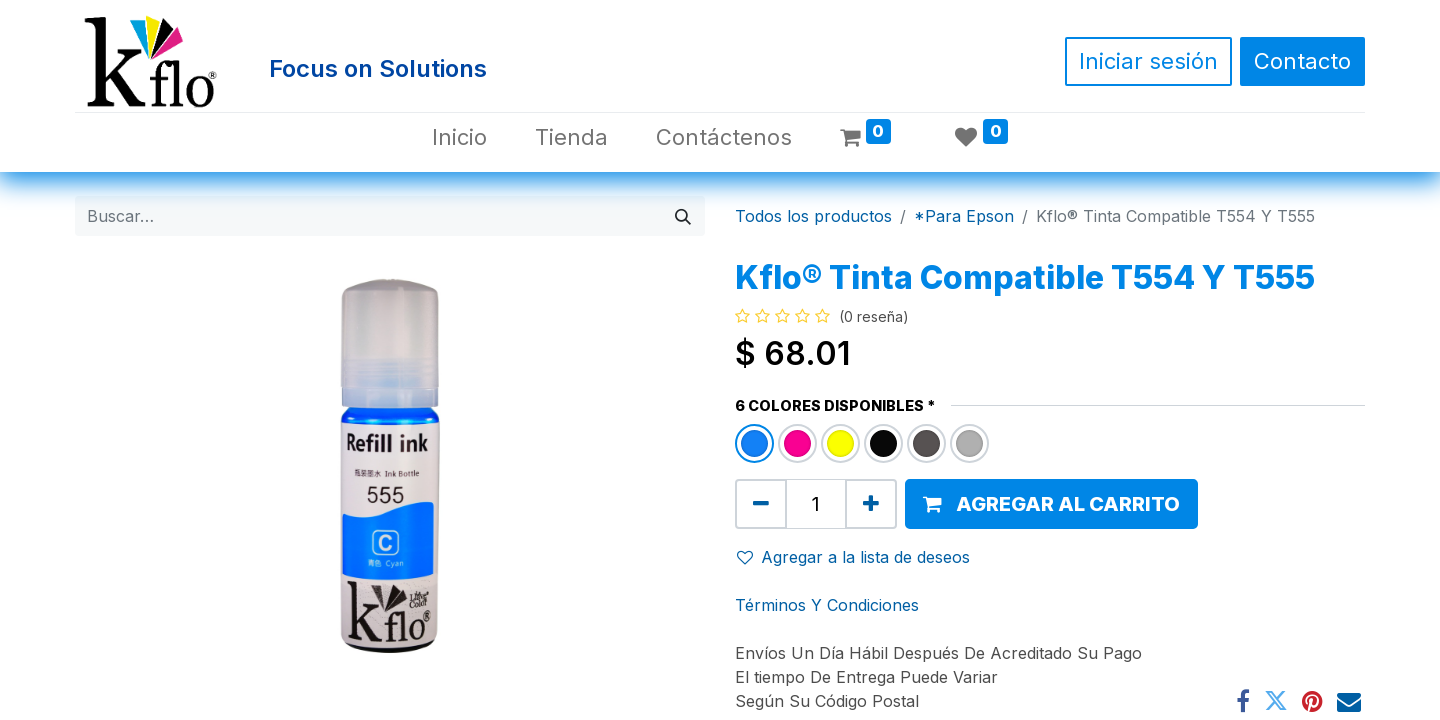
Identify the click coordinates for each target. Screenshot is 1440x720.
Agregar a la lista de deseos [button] (853, 557)
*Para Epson (964, 216)
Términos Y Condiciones (827, 605)
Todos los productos (813, 216)
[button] (1051, 504)
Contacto (1302, 61)
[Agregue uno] (871, 504)
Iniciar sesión (1148, 61)
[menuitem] (459, 137)
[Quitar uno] (761, 504)
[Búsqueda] (683, 216)
